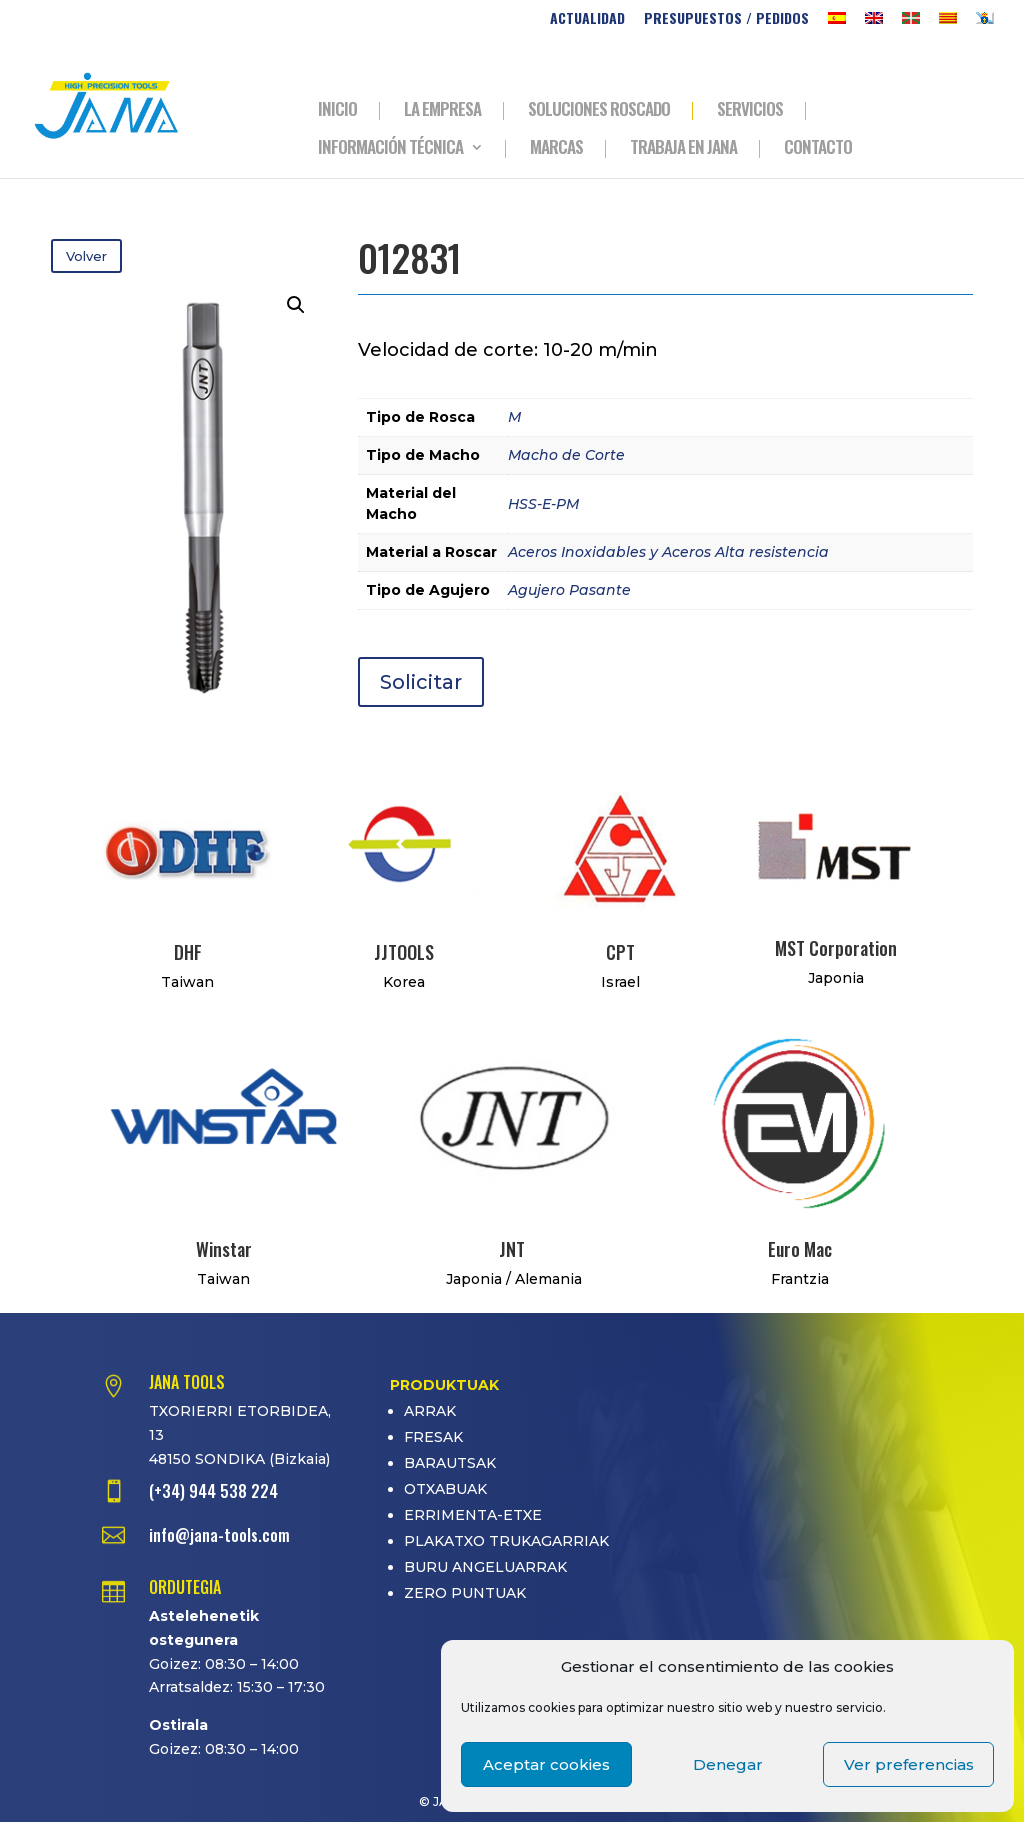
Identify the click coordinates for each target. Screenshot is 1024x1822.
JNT (512, 1249)
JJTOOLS (404, 952)
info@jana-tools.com (219, 1535)
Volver (86, 256)
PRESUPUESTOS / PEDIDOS (726, 19)
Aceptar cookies (546, 1764)
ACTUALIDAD (587, 19)
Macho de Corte (566, 455)
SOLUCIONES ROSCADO (599, 111)
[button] (296, 305)
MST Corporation (836, 948)
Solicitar (421, 682)
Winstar (224, 1249)
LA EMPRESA (442, 111)
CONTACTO (818, 149)
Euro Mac (800, 1249)
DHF (188, 952)
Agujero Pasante (569, 590)
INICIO (337, 111)
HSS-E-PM (543, 504)
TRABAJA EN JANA (683, 149)
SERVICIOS (750, 111)
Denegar (728, 1764)
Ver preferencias (909, 1764)
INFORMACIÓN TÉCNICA (390, 149)
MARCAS (556, 149)
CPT (620, 952)
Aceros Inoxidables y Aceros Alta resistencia (668, 552)
